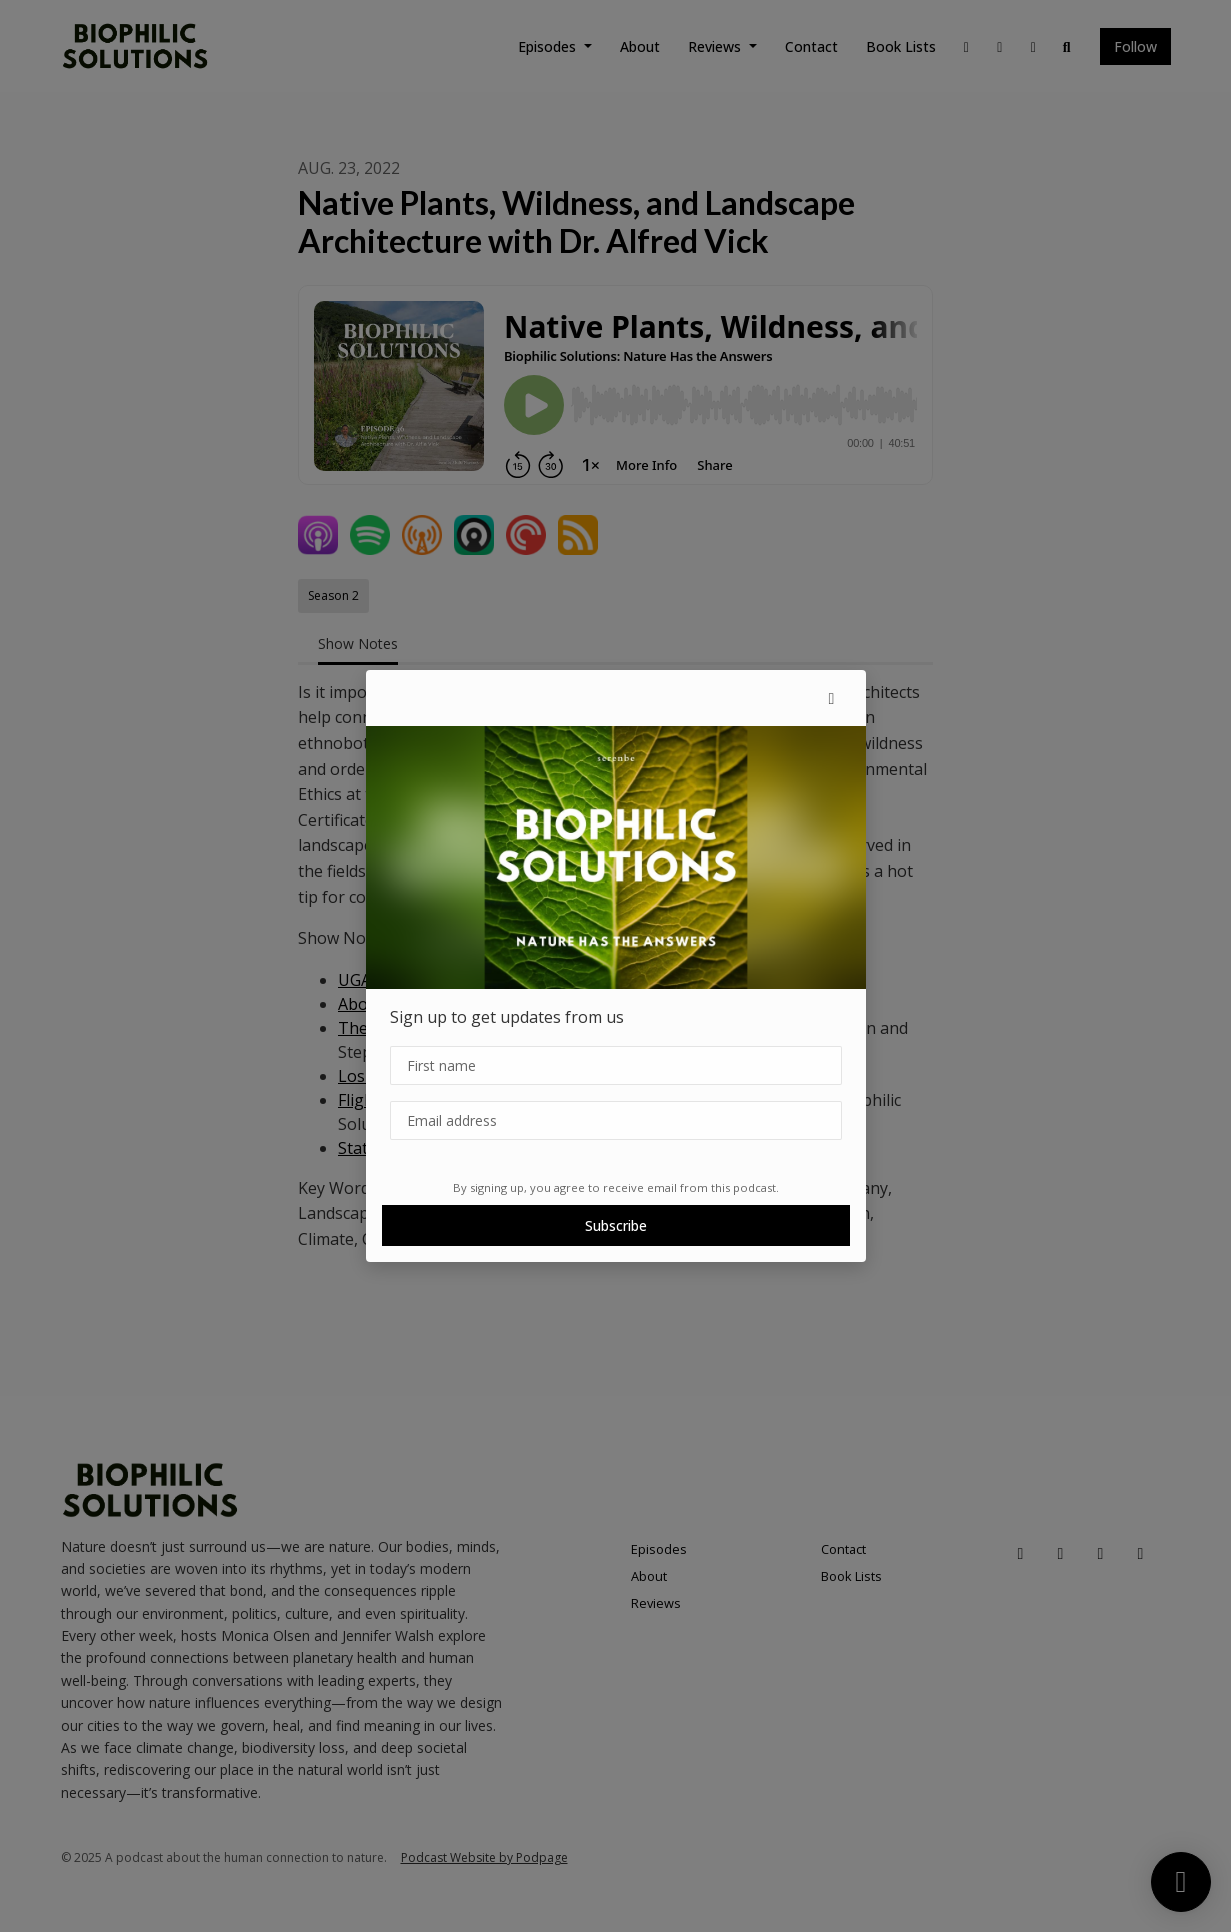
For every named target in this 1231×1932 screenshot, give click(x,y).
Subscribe (616, 1225)
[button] (832, 698)
